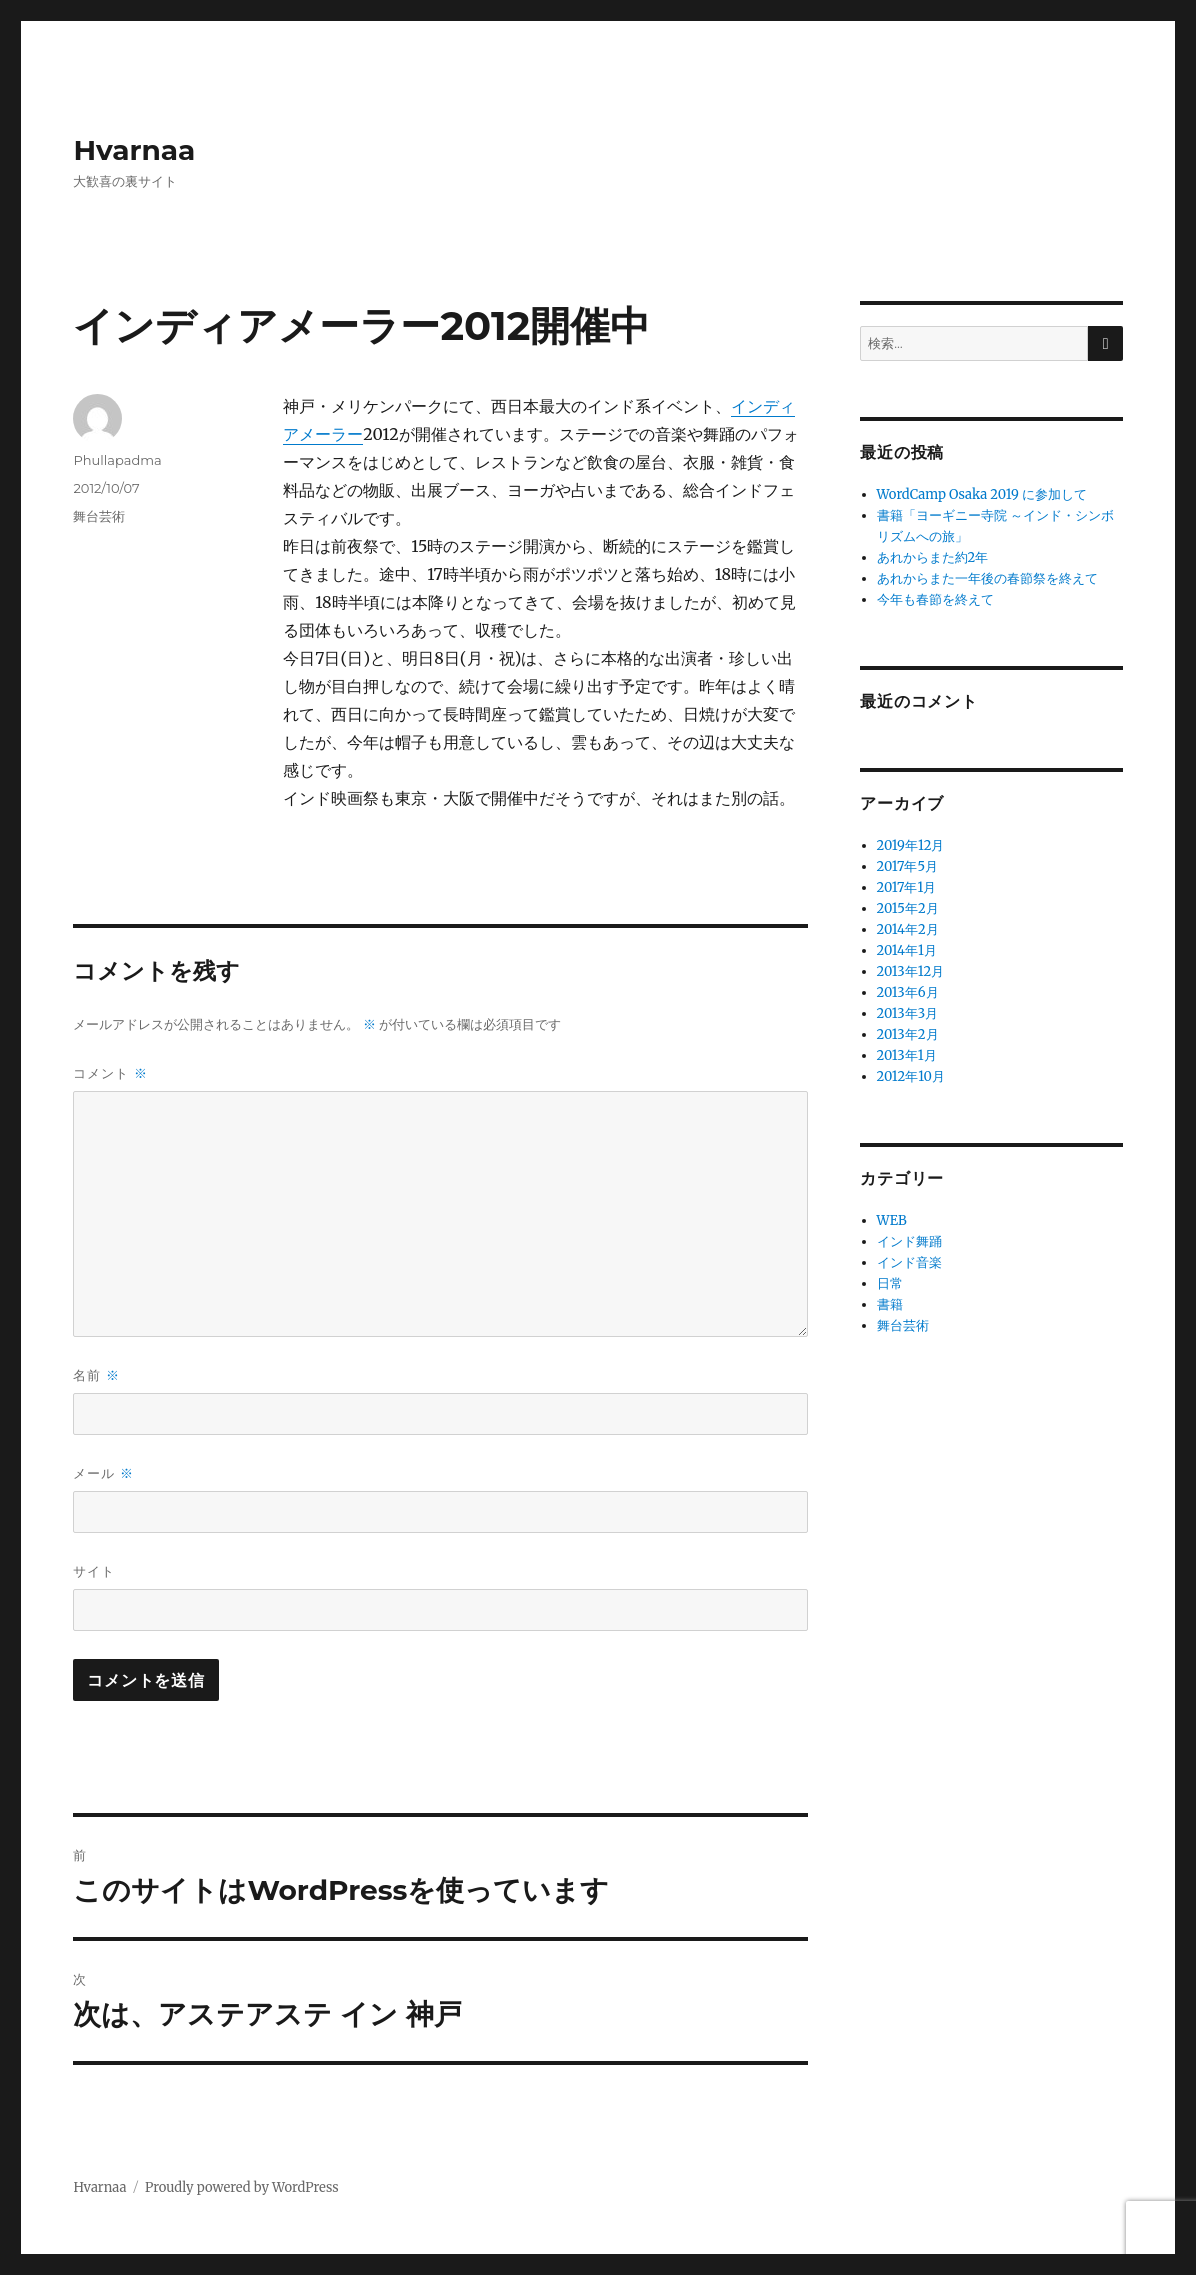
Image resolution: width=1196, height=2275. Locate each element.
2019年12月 (911, 845)
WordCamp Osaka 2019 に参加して (982, 494)
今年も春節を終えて (935, 599)
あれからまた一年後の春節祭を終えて (987, 578)
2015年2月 (908, 908)
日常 (890, 1283)
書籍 (890, 1304)
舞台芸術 (99, 516)
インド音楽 (909, 1262)
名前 (96, 1375)
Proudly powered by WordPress (242, 2187)
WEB (892, 1220)
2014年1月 (907, 950)
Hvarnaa (134, 150)
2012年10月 (911, 1076)
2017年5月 (907, 866)
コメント (110, 1073)
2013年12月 (911, 971)
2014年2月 (908, 929)
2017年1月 (907, 887)
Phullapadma (117, 460)
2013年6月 (908, 992)
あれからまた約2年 (933, 557)
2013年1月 (907, 1055)
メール (103, 1473)
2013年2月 (908, 1034)
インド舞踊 (909, 1241)
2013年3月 (908, 1013)
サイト (94, 1571)
